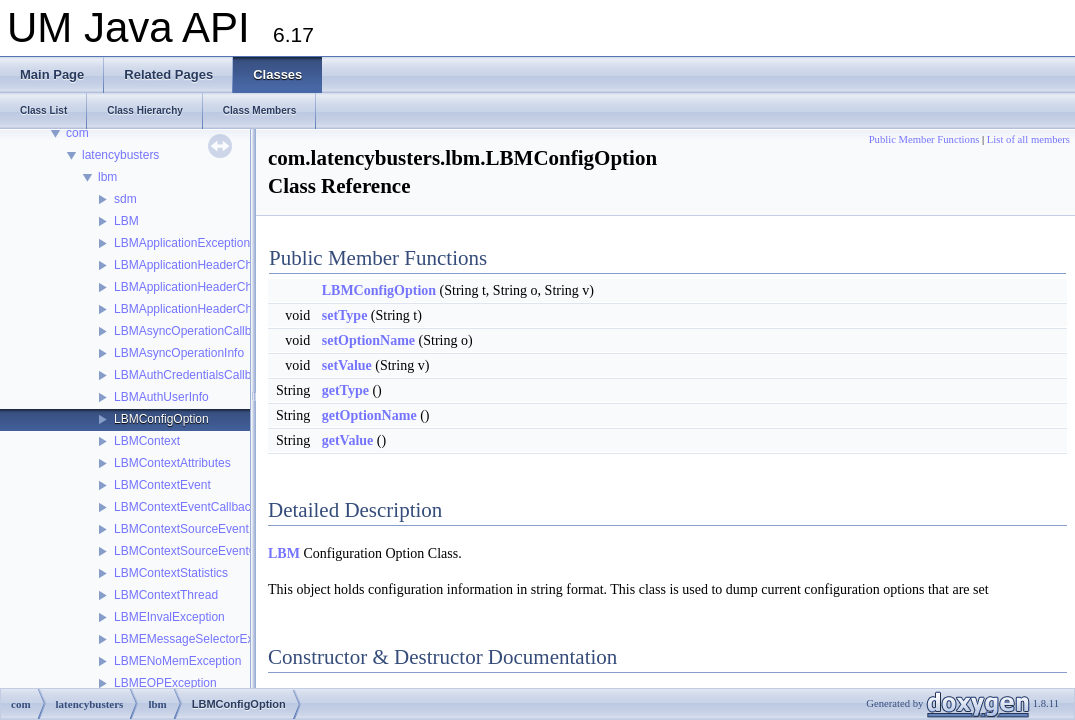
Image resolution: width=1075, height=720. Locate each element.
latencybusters (120, 155)
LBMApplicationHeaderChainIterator (210, 309)
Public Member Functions (924, 139)
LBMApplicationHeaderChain (191, 265)
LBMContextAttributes (172, 463)
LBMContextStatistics (171, 573)
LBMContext (147, 441)
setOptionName (368, 340)
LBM (126, 221)
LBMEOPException (165, 683)
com (77, 133)
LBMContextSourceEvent (181, 529)
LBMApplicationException (182, 243)
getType (345, 390)
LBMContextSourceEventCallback (204, 551)
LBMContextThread (166, 595)
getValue (348, 440)
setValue (347, 365)
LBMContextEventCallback (185, 507)
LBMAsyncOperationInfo (179, 353)
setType (345, 315)
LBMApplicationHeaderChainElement (213, 287)
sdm (125, 199)
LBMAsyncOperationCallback (192, 331)
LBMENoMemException (177, 661)
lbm (107, 177)
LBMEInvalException (169, 617)
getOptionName (369, 415)
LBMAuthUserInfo (161, 397)
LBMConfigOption (161, 419)
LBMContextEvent (162, 485)
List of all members (1028, 139)
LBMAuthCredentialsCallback (192, 375)
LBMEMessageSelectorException (203, 639)
